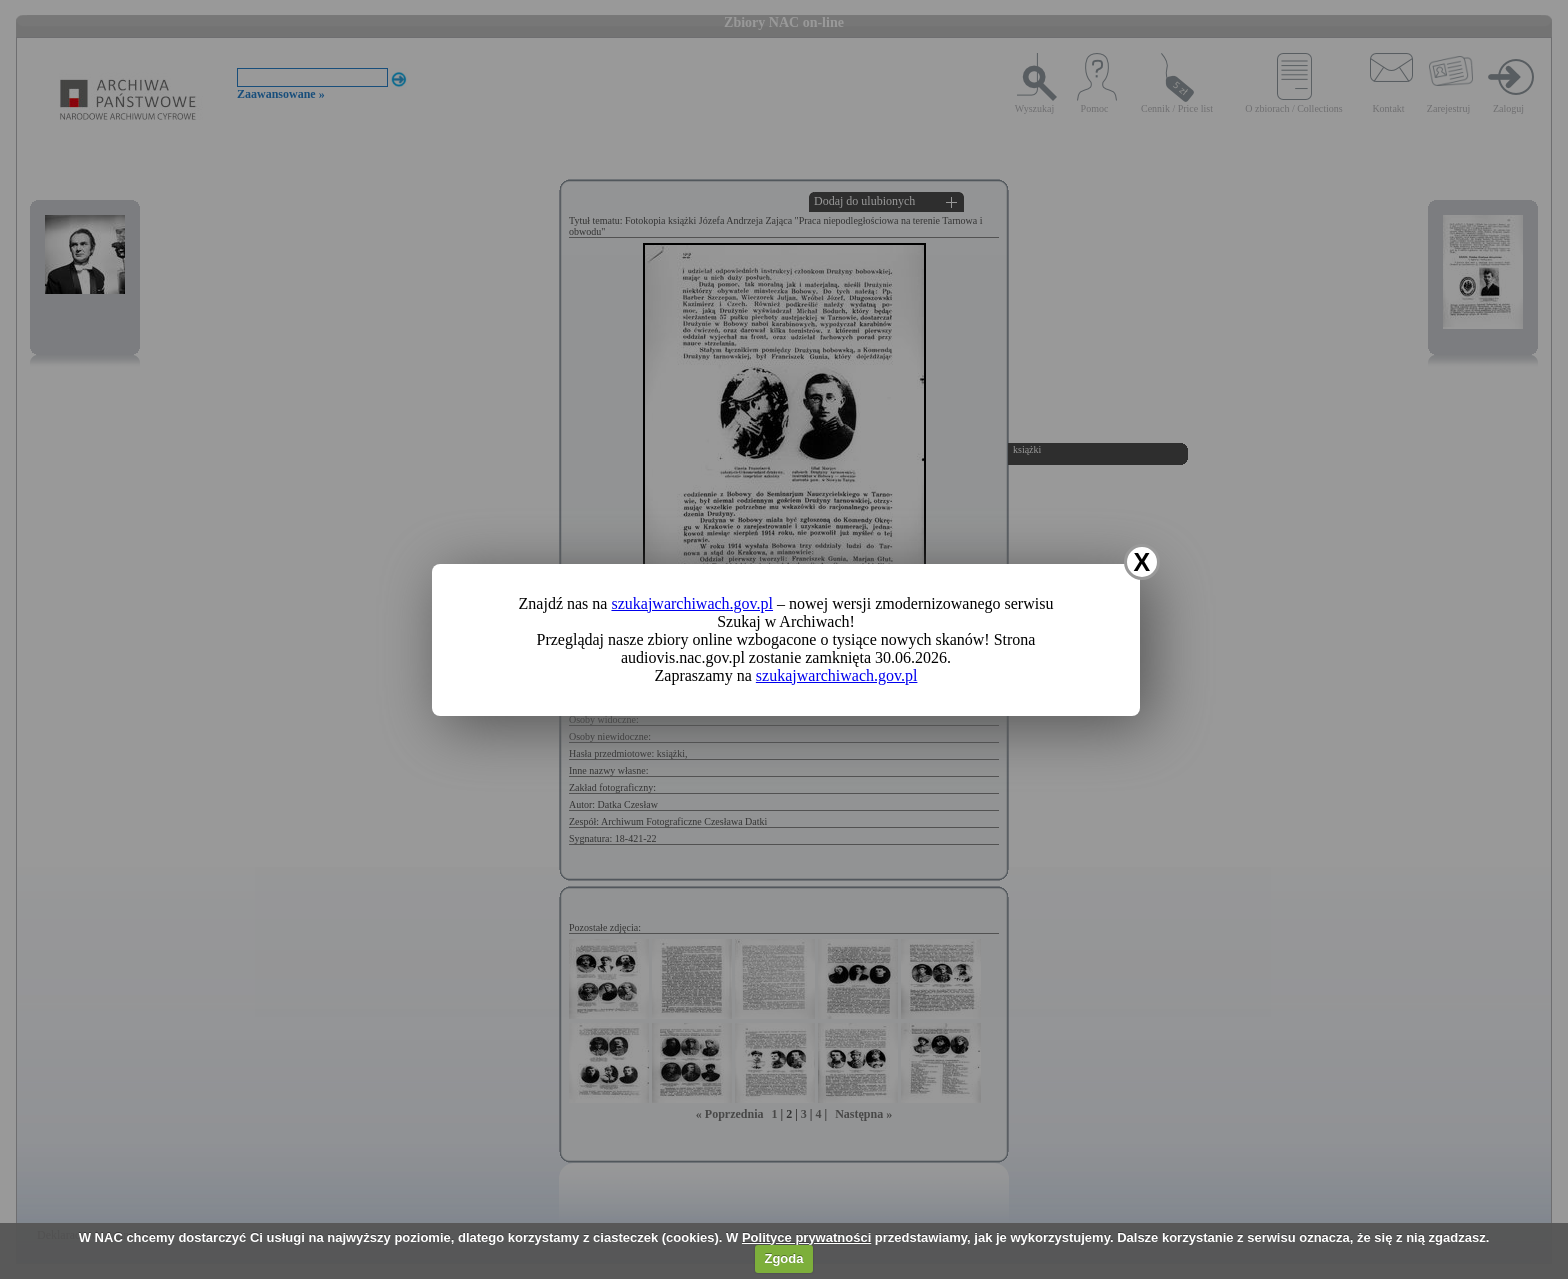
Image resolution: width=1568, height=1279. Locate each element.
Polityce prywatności (806, 1237)
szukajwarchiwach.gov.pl (692, 603)
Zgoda (783, 1258)
